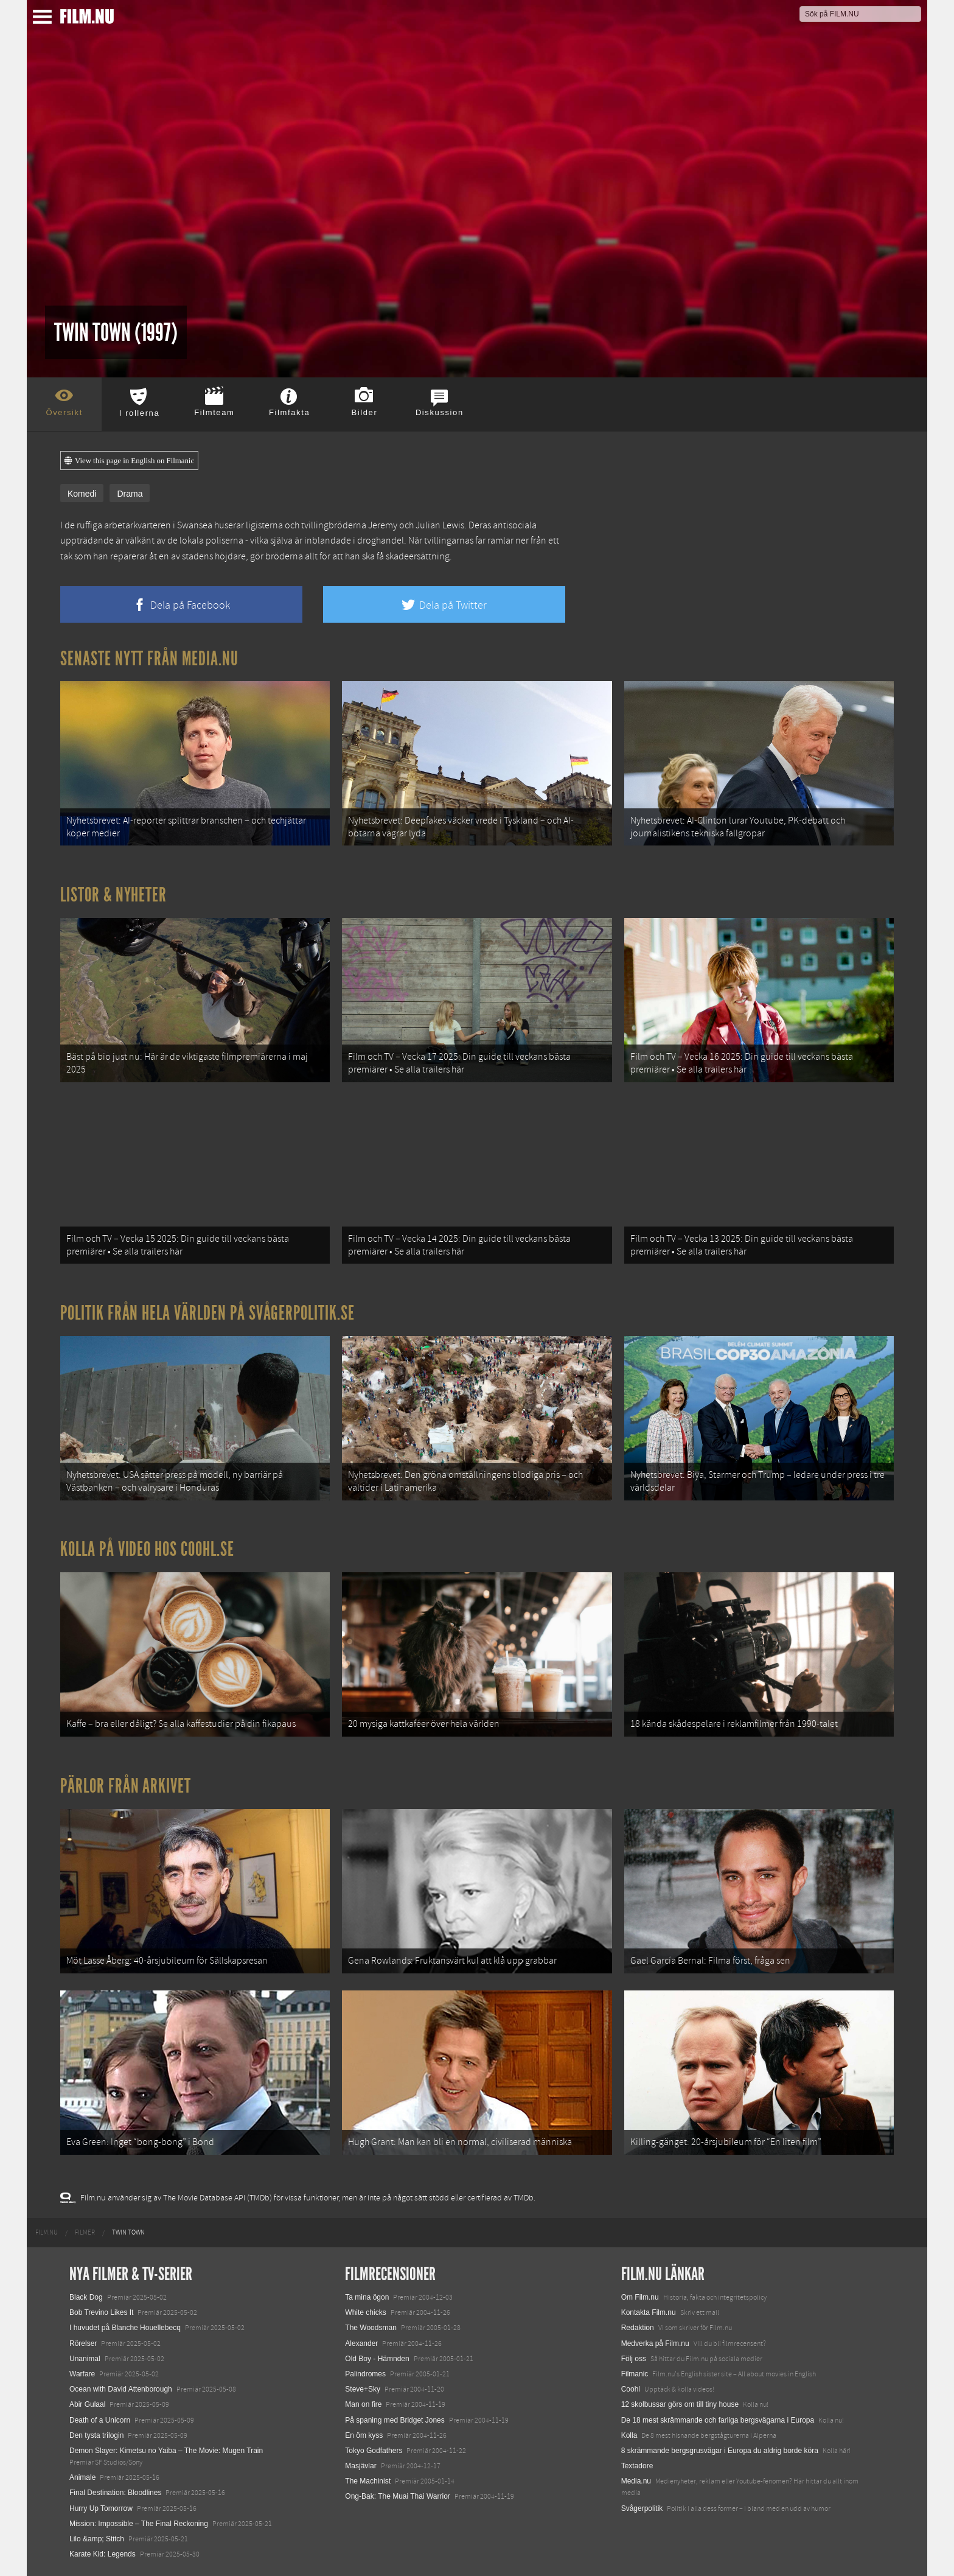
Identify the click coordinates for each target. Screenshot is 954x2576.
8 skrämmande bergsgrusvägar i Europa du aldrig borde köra (719, 2450)
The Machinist (368, 2481)
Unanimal (84, 2358)
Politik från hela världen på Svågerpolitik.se (207, 1313)
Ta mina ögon (367, 2297)
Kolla (629, 2435)
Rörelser (83, 2343)
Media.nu (636, 2481)
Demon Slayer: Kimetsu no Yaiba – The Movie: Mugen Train (166, 2450)
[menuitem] (46, 2232)
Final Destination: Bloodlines (115, 2492)
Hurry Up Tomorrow (101, 2508)
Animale (82, 2477)
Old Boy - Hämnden (377, 2358)
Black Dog (86, 2297)
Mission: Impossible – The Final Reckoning (138, 2523)
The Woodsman (371, 2327)
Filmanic (635, 2374)
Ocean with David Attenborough (120, 2389)
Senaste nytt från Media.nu (149, 658)
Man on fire (363, 2404)
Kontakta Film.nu (648, 2312)
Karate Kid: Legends (102, 2554)
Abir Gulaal (87, 2404)
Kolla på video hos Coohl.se (147, 1549)
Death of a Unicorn (99, 2420)
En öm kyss (364, 2435)
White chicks (365, 2312)
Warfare (82, 2374)
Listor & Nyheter (113, 894)
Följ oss (633, 2358)
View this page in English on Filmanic (129, 461)
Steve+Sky (362, 2389)
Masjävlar (360, 2466)
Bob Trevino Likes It (101, 2312)
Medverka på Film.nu (655, 2343)
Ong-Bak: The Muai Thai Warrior (397, 2496)
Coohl (630, 2389)
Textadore (637, 2466)
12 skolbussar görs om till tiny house (680, 2404)
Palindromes (365, 2374)
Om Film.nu (640, 2297)
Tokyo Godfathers (373, 2450)
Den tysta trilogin (96, 2435)
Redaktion (637, 2327)
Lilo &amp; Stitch (96, 2539)
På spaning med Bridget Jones (394, 2420)
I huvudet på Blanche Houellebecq (125, 2327)
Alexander (361, 2343)
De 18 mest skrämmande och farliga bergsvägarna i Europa (718, 2420)
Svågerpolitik (642, 2508)
